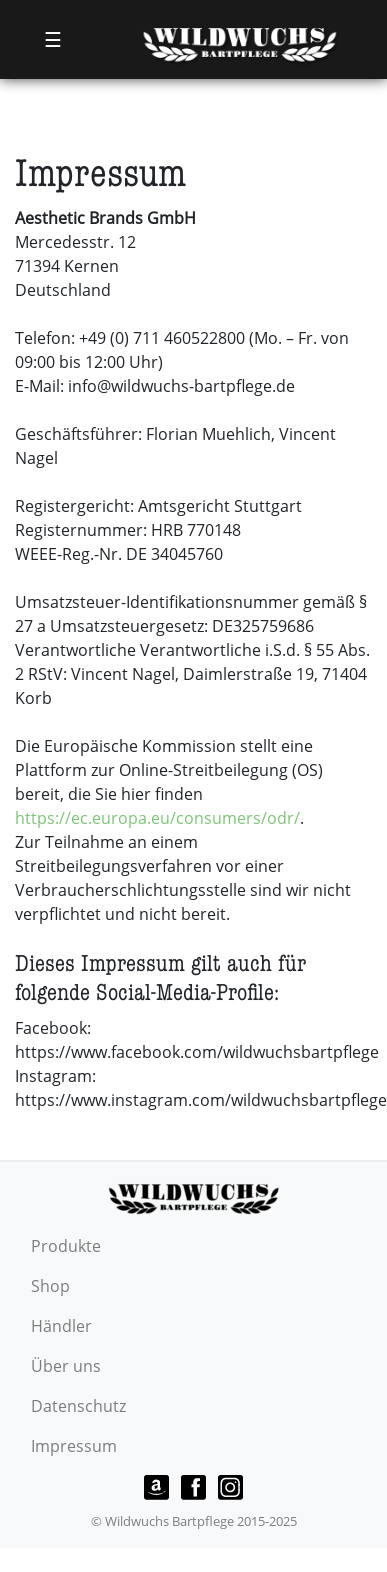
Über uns (66, 1366)
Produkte (66, 1246)
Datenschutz (78, 1406)
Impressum (74, 1446)
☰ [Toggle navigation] (53, 39)
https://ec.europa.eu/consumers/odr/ (157, 818)
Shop (50, 1286)
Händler (61, 1326)
